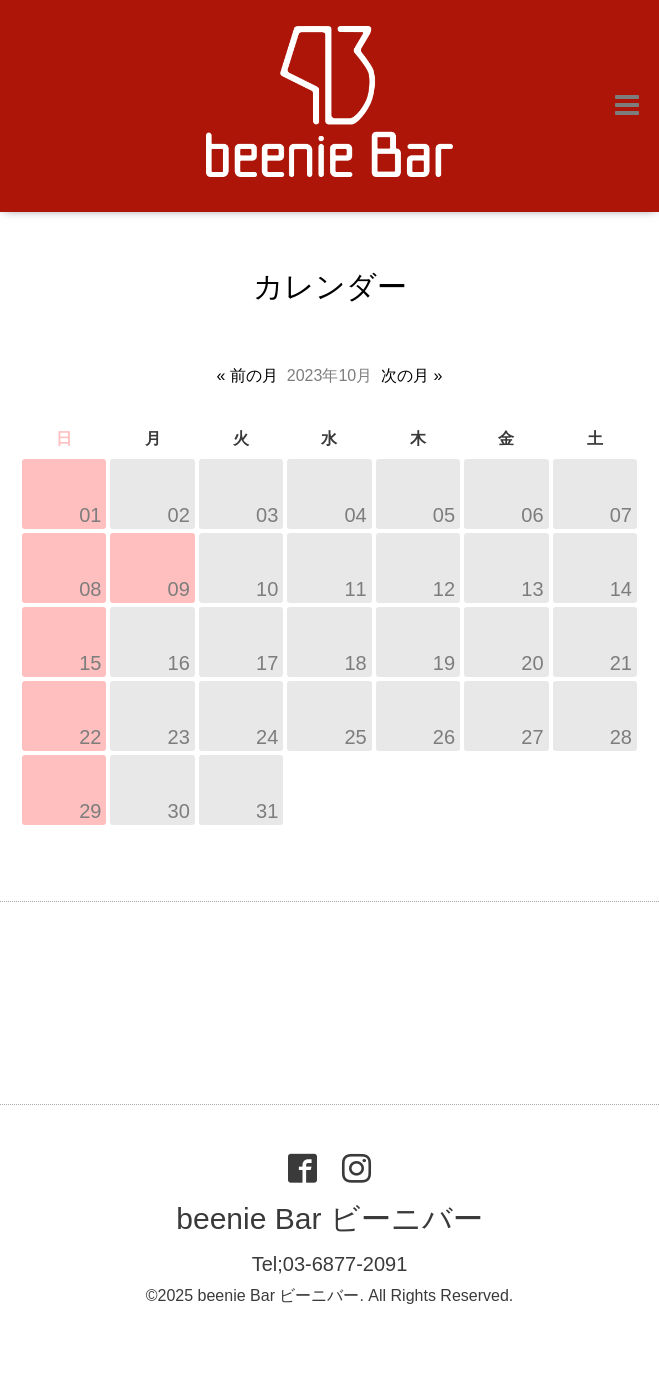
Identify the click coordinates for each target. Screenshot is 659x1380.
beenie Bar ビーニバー (329, 1218)
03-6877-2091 (345, 1264)
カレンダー (330, 286)
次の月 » (411, 375)
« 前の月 (247, 375)
